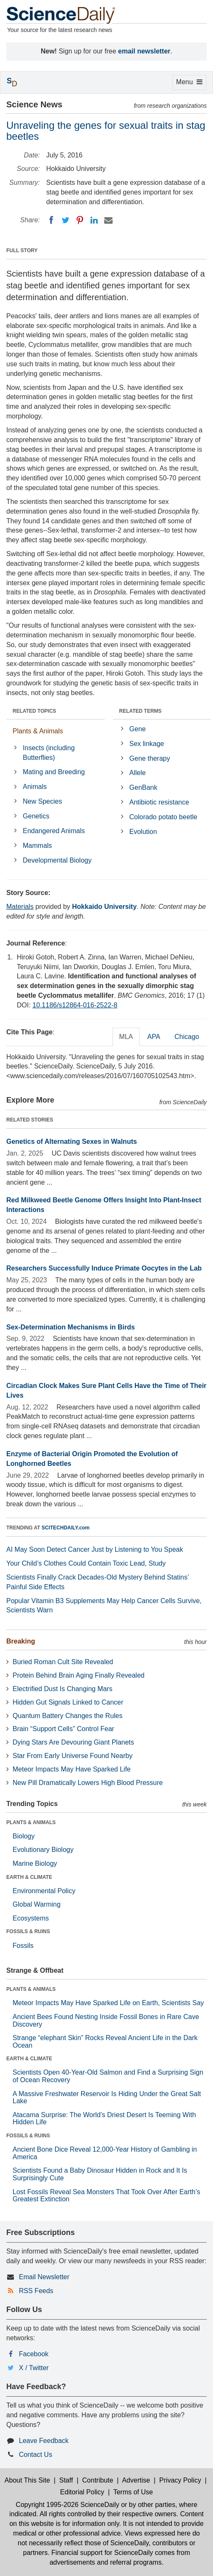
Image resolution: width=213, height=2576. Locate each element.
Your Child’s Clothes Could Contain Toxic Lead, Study (86, 1563)
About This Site (27, 2480)
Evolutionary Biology (43, 1849)
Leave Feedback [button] (43, 2440)
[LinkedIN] (94, 220)
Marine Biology (35, 1863)
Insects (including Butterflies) (49, 752)
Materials (20, 906)
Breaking (20, 1641)
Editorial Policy (82, 2492)
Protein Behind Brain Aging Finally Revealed (79, 1675)
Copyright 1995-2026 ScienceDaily (67, 2504)
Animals (35, 786)
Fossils (23, 1945)
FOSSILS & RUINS (28, 1931)
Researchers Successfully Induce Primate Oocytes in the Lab (104, 1268)
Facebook (33, 2354)
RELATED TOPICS (34, 711)
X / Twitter (34, 2367)
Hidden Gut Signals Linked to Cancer (68, 1702)
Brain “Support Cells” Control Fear (63, 1728)
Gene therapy (149, 758)
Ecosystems (31, 1918)
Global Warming (36, 1904)
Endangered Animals (54, 830)
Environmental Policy (44, 1890)
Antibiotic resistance (159, 802)
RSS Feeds (36, 2290)
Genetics (36, 816)
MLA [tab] (126, 1036)
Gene (137, 729)
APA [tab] (153, 1036)
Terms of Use (133, 2492)
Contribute (97, 2480)
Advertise (136, 2480)
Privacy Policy (180, 2480)
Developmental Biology (57, 860)
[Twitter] (65, 220)
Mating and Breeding (54, 771)
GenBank (143, 787)
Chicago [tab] (186, 1036)
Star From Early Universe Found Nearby (72, 1755)
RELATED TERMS (140, 711)
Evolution (143, 831)
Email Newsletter (44, 2276)
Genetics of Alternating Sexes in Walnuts (71, 1141)
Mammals (37, 845)
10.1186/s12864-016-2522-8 (74, 1005)
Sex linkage (146, 743)
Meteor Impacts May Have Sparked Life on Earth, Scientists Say (108, 2002)
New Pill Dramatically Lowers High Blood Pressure (88, 1782)
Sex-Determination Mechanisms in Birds (70, 1327)
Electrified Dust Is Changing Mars (62, 1688)
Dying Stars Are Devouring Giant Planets (73, 1742)
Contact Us (35, 2454)
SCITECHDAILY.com (65, 1528)
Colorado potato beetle (163, 816)
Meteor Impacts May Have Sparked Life (72, 1769)
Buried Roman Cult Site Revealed (63, 1661)
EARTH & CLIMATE (29, 1877)
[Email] (108, 220)
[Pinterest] (80, 220)
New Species (42, 801)
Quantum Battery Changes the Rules (67, 1715)
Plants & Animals (38, 731)
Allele (137, 772)
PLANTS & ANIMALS (31, 1822)
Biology (23, 1836)
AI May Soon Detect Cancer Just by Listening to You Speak (94, 1549)
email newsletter (144, 51)
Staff (66, 2480)
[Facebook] (51, 220)
